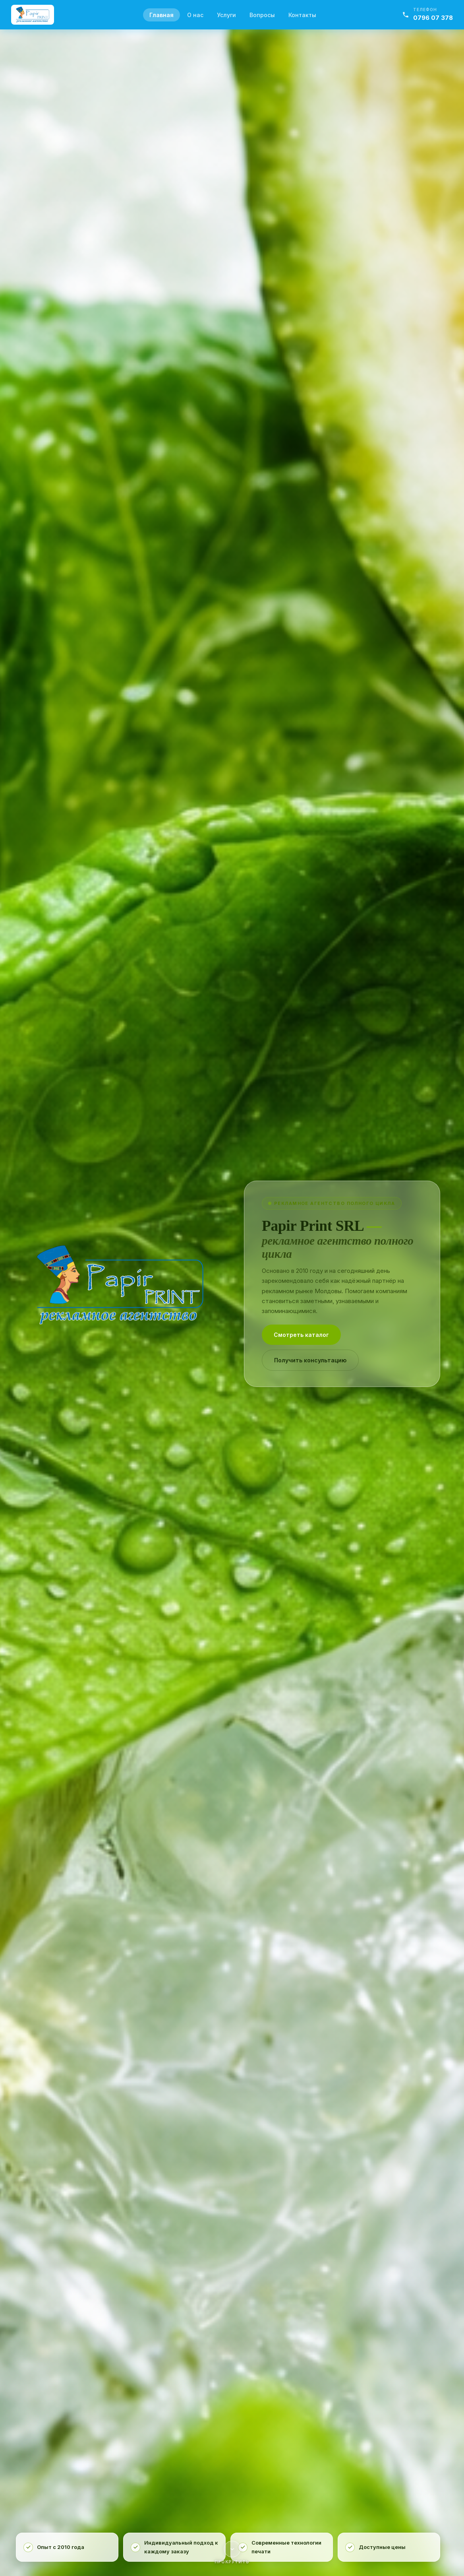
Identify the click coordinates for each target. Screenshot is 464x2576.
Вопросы (262, 15)
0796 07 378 (433, 17)
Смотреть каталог (301, 1334)
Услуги (226, 15)
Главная (161, 15)
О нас (195, 15)
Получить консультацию (310, 1360)
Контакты (302, 15)
